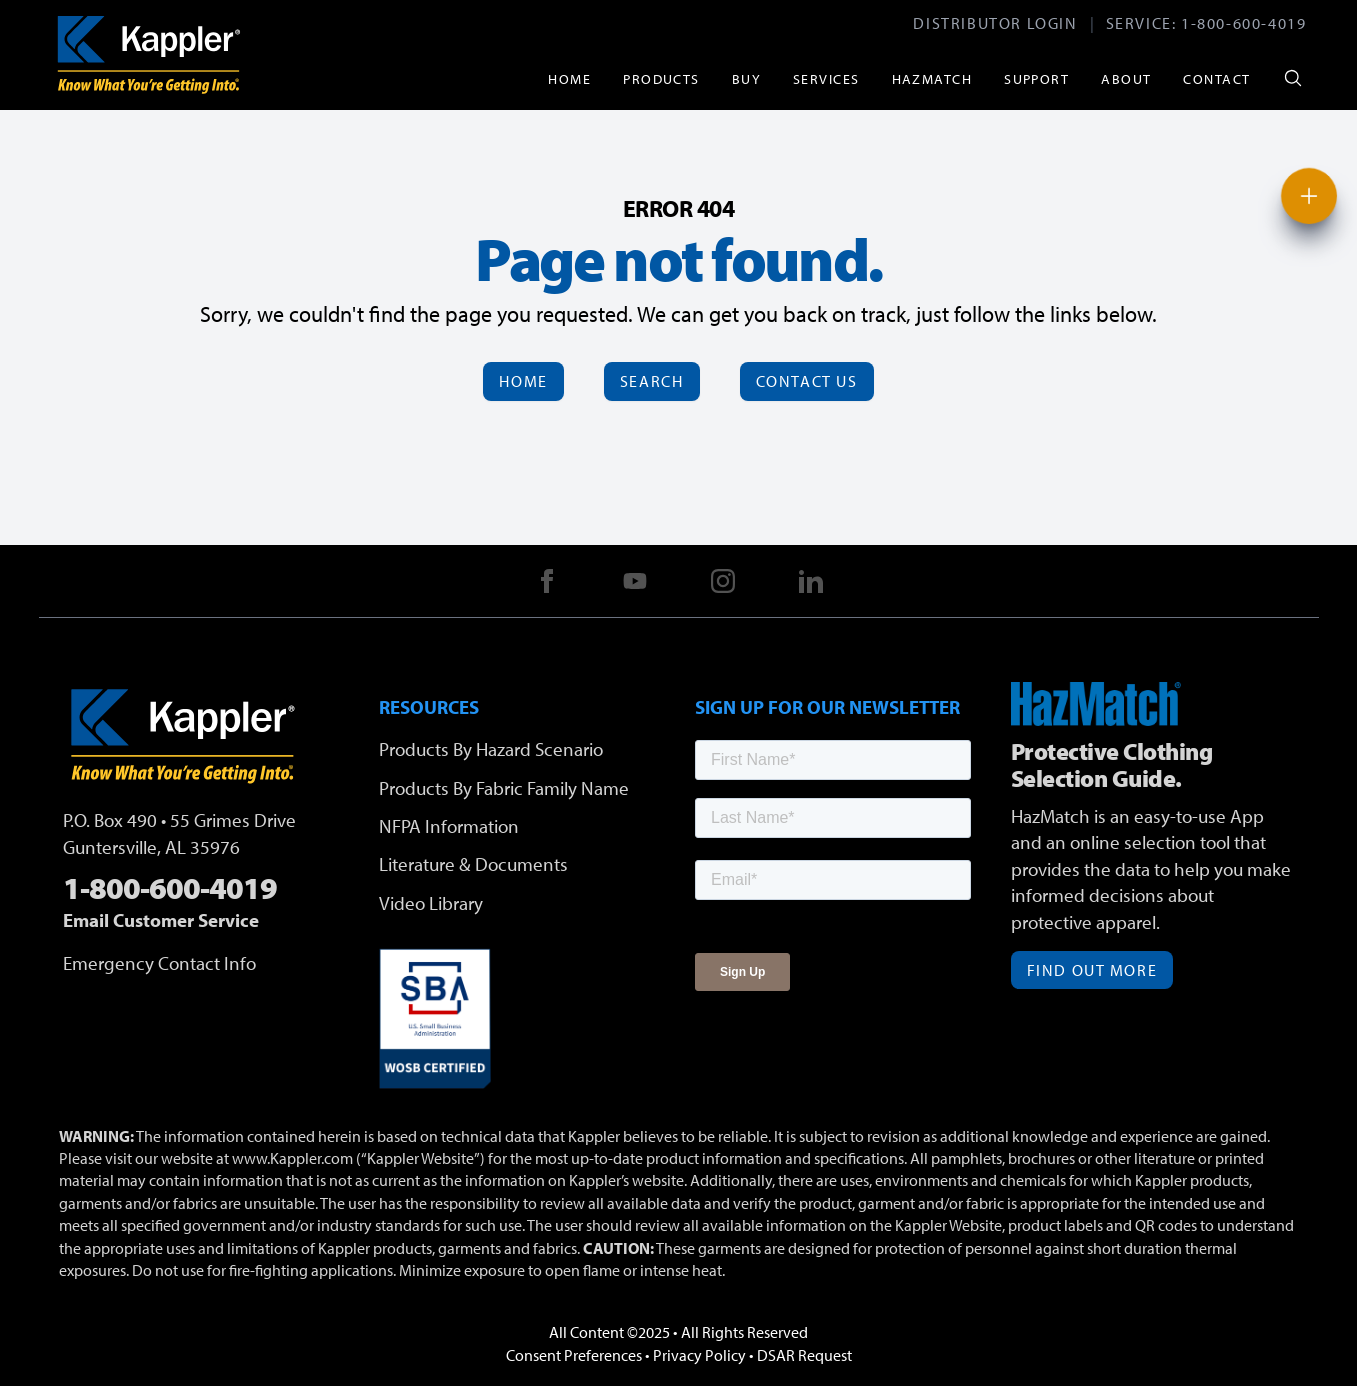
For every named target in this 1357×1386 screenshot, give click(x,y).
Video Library (431, 903)
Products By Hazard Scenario (491, 749)
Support (1036, 78)
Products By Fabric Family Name (504, 788)
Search (652, 381)
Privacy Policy (699, 1355)
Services (826, 78)
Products (661, 78)
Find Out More (1092, 970)
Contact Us (807, 381)
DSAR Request (804, 1355)
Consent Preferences (574, 1355)
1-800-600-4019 (1243, 23)
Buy (746, 78)
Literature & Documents (473, 864)
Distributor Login (995, 23)
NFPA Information (449, 826)
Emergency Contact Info (159, 963)
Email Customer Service (161, 920)
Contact (1216, 78)
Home (569, 78)
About (1126, 78)
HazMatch (932, 78)
